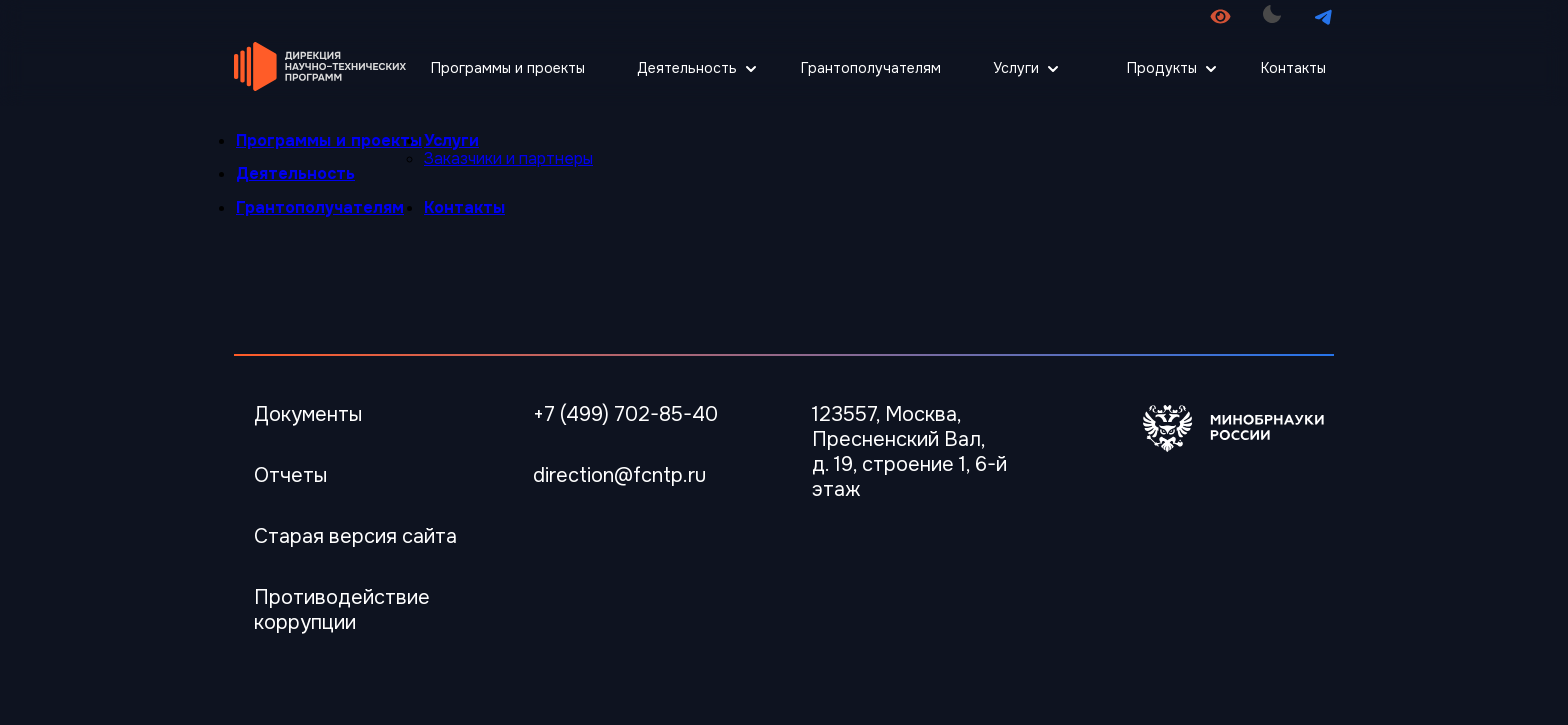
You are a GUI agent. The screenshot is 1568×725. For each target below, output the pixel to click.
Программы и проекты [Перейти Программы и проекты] (508, 68)
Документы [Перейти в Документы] (308, 414)
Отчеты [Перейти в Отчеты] (290, 475)
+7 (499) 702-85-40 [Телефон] (625, 414)
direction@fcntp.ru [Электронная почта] (619, 475)
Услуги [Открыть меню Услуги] (1016, 68)
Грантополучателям (320, 207)
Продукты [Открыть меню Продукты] (1162, 68)
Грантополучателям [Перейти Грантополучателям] (871, 68)
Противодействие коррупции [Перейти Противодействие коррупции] (342, 610)
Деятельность (295, 173)
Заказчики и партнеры (508, 158)
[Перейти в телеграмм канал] (1323, 16)
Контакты (464, 207)
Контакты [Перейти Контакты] (1293, 68)
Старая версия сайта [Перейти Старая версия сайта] (355, 536)
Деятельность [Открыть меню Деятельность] (687, 68)
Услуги (451, 140)
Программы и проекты (329, 140)
